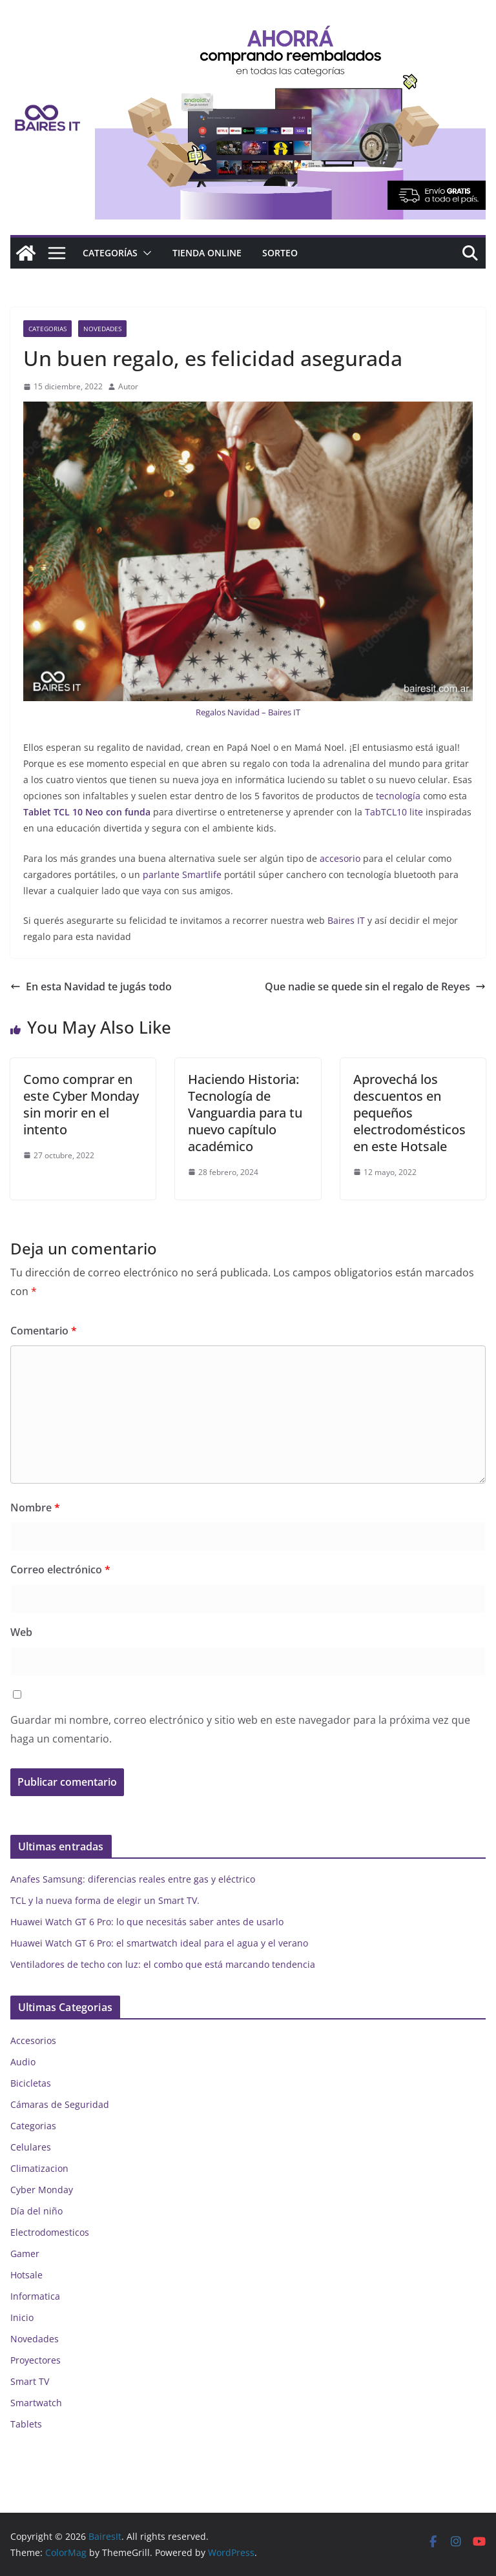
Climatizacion (39, 2168)
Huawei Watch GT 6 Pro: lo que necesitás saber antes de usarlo (147, 1922)
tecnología (396, 796)
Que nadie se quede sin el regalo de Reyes (375, 986)
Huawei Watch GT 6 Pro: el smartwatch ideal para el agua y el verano (159, 1943)
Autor (128, 386)
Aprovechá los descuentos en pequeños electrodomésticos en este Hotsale (409, 1112)
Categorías (110, 253)
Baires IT (346, 920)
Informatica (35, 2296)
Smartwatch (36, 2403)
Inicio (22, 2317)
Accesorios (33, 2040)
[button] (145, 253)
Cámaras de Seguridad (59, 2104)
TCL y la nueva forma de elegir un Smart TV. (105, 1900)
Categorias (47, 328)
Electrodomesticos (49, 2232)
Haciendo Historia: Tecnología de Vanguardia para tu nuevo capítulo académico (245, 1112)
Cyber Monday (41, 2189)
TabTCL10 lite (392, 812)
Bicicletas (30, 2083)
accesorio (338, 858)
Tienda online (207, 253)
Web (21, 1632)
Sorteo (280, 253)
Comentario (43, 1331)
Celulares (30, 2147)
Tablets (26, 2424)
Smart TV (29, 2381)
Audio (23, 2062)
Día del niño (36, 2211)
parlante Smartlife (181, 874)
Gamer (24, 2253)
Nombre (35, 1507)
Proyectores (35, 2360)
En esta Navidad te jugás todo (91, 986)
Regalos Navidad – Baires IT (248, 712)
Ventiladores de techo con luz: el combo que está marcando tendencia (162, 1964)
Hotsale (26, 2275)
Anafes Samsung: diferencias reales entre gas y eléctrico (132, 1879)
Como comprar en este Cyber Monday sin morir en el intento (81, 1104)
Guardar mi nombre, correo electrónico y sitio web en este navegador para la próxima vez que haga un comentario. (240, 1729)
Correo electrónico (60, 1569)
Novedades (102, 328)
